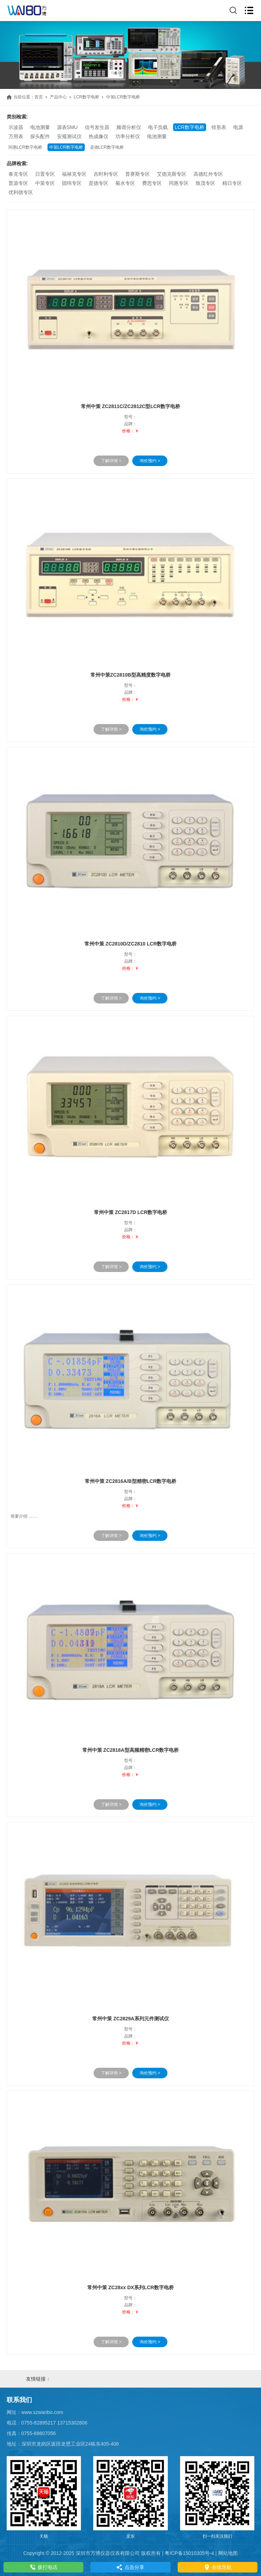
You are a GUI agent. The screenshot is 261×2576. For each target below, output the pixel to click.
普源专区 (18, 183)
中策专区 (45, 183)
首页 (38, 97)
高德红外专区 (208, 174)
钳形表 (218, 127)
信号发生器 (97, 127)
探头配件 (40, 136)
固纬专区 (72, 183)
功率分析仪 (127, 136)
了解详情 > (111, 460)
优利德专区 (20, 192)
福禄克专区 (74, 174)
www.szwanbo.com (42, 2412)
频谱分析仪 (128, 127)
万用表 (15, 136)
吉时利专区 (106, 174)
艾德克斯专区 (171, 174)
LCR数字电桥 (86, 97)
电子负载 (158, 127)
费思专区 (152, 183)
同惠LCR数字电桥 (25, 147)
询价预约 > (150, 460)
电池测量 (40, 127)
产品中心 (58, 97)
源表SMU (67, 127)
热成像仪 (98, 136)
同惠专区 (179, 183)
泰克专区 (18, 174)
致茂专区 (205, 183)
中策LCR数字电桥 (66, 147)
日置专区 (45, 174)
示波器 (15, 127)
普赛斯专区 (137, 174)
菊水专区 (125, 183)
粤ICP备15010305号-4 (189, 2553)
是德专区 (98, 183)
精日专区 (232, 183)
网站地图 (228, 2553)
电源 (238, 127)
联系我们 (19, 2399)
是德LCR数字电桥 (107, 147)
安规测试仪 (69, 136)
